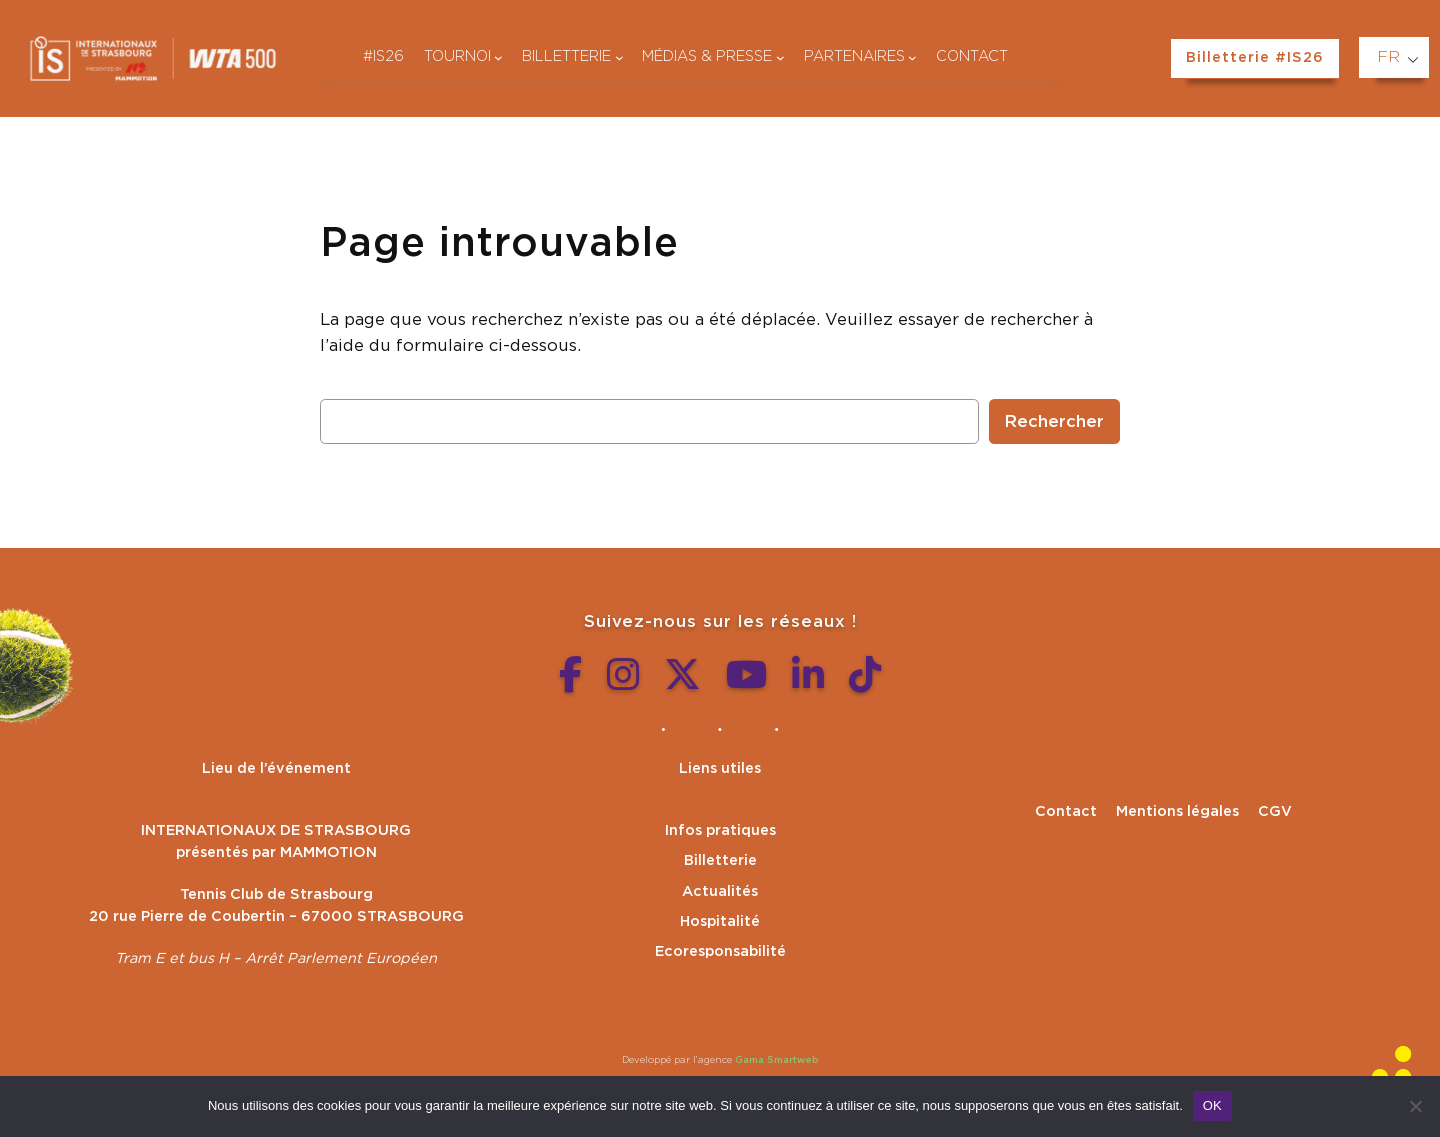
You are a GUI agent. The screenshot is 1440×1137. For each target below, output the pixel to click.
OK (1212, 1105)
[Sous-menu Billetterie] (619, 57)
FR (1388, 57)
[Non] (1415, 1106)
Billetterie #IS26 (1255, 57)
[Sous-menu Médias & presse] (780, 57)
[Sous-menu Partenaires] (912, 57)
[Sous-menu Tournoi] (498, 57)
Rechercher (1054, 422)
